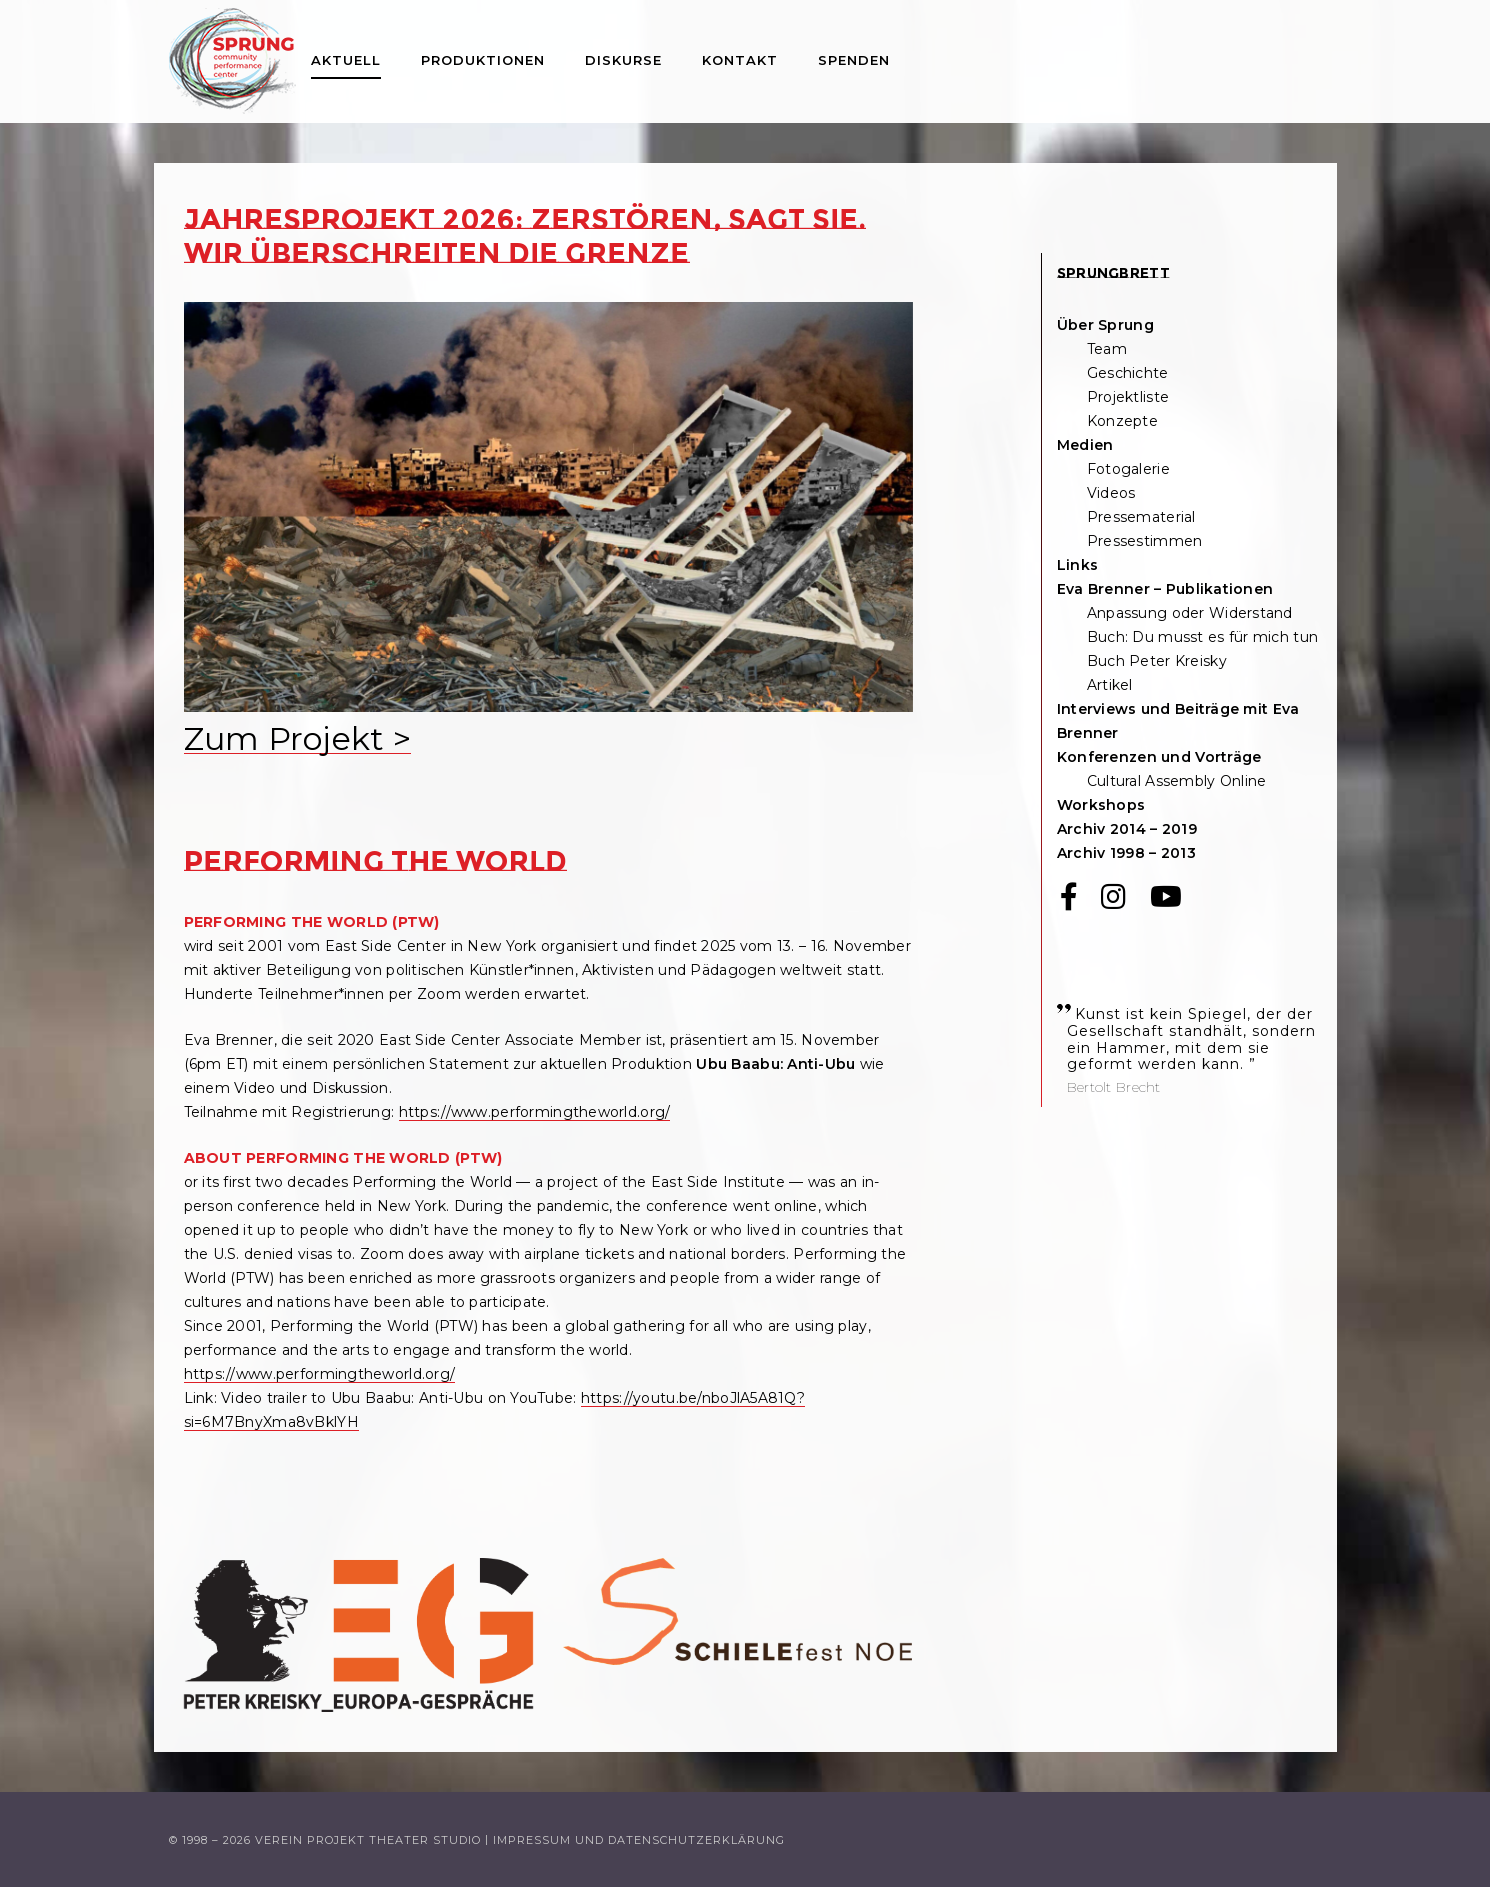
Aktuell (346, 60)
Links (1077, 565)
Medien (1085, 445)
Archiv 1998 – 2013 (1126, 853)
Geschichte (1128, 373)
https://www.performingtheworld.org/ (535, 1112)
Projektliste (1128, 397)
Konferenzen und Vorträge (1159, 757)
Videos (1111, 493)
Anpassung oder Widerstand (1190, 613)
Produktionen (483, 60)
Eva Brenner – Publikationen (1165, 589)
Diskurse (623, 60)
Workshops (1101, 805)
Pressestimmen (1145, 541)
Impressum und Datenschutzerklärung (639, 1840)
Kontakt (740, 60)
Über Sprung (1105, 325)
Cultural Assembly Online (1177, 781)
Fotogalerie (1128, 469)
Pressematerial (1141, 517)
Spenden (854, 60)
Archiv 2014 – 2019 (1127, 829)
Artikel (1110, 685)
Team (1107, 349)
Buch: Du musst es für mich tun (1202, 637)
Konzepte (1122, 421)
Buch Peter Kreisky (1157, 661)
